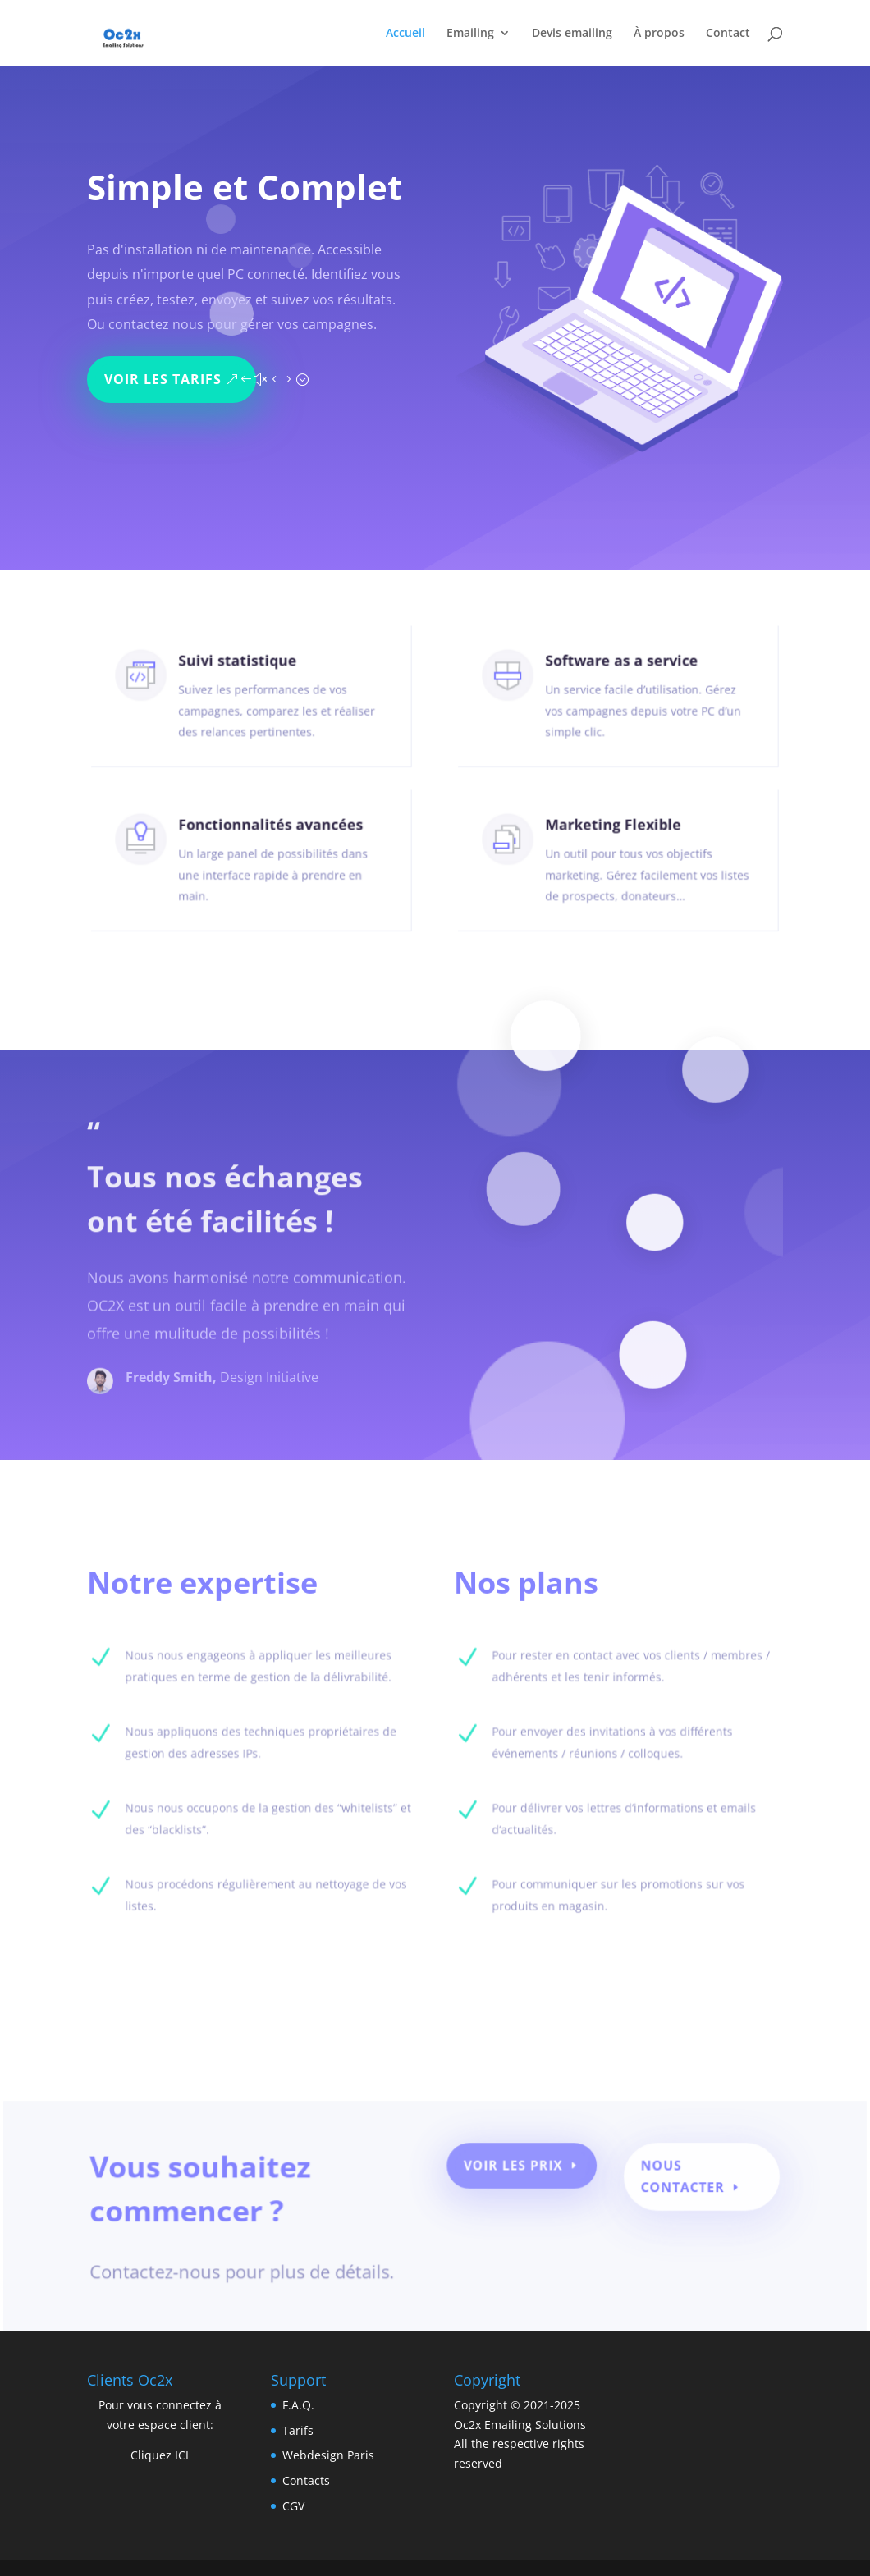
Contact (728, 33)
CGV (293, 2506)
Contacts (306, 2480)
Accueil (405, 33)
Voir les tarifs (168, 370)
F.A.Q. (298, 2405)
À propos (659, 33)
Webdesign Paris (328, 2455)
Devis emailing (572, 33)
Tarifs (298, 2430)
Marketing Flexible (614, 842)
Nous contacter (671, 2184)
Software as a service (621, 678)
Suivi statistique (239, 678)
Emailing (470, 33)
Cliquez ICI (159, 2455)
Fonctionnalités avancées (267, 842)
